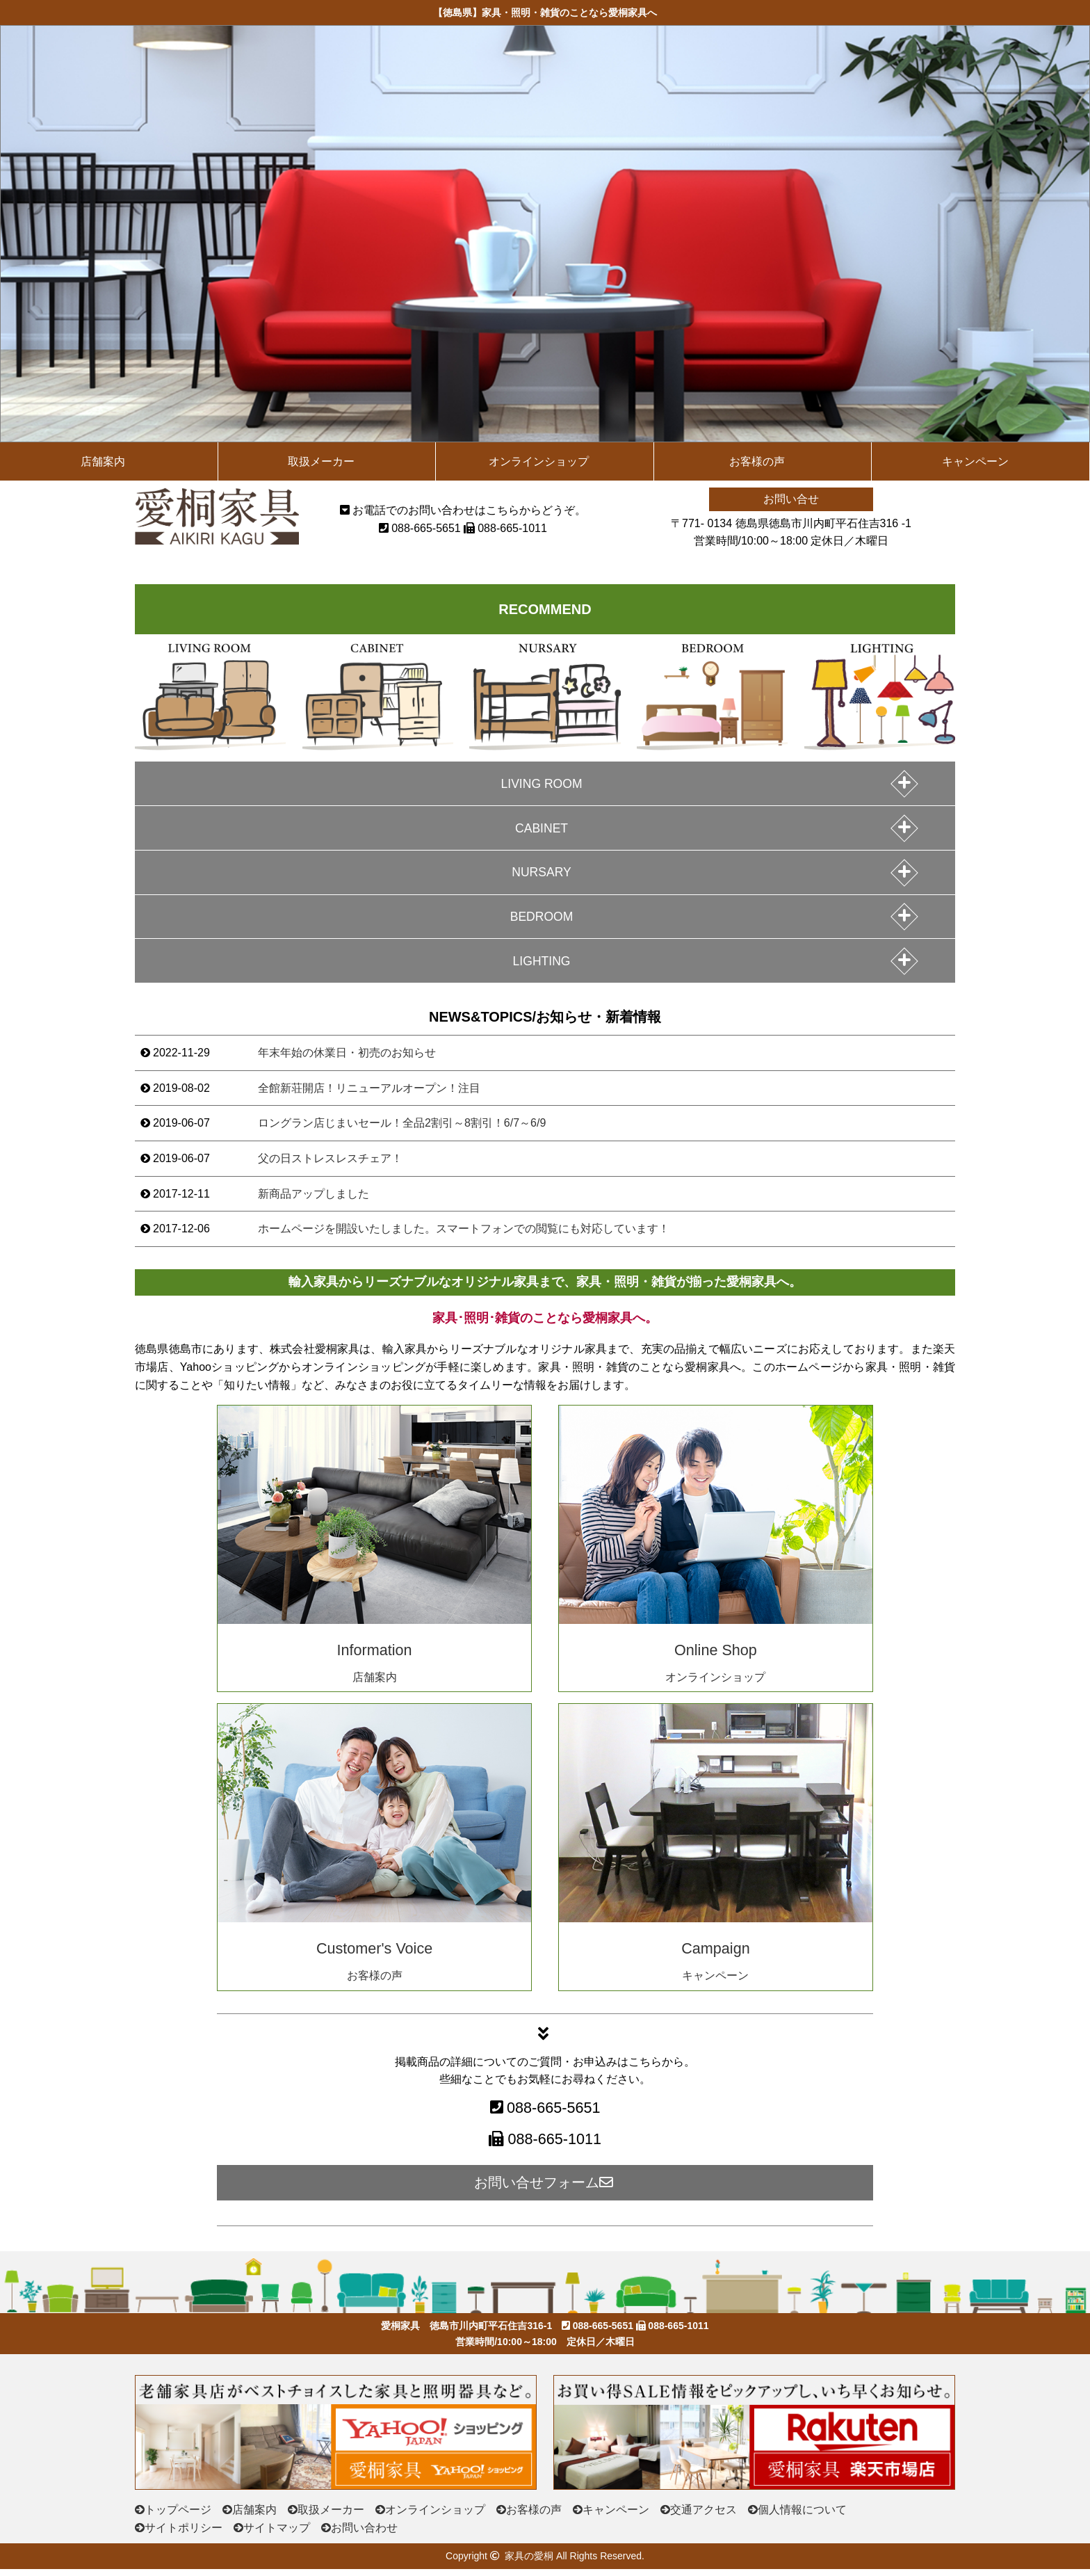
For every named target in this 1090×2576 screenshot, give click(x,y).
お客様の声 (757, 461)
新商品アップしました (313, 1201)
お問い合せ (791, 499)
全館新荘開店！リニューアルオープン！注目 (369, 1095)
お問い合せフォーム (545, 2189)
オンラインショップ (539, 461)
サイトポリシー (183, 2535)
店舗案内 (103, 461)
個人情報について (802, 2516)
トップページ (178, 2516)
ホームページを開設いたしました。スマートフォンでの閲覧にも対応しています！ (463, 1235)
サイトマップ (276, 2535)
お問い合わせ (364, 2535)
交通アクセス (703, 2516)
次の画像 (1075, 227)
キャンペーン (975, 461)
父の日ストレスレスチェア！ (330, 1165)
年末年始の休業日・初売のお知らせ (347, 1059)
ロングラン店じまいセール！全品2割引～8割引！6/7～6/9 (402, 1130)
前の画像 (15, 227)
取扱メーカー (321, 461)
